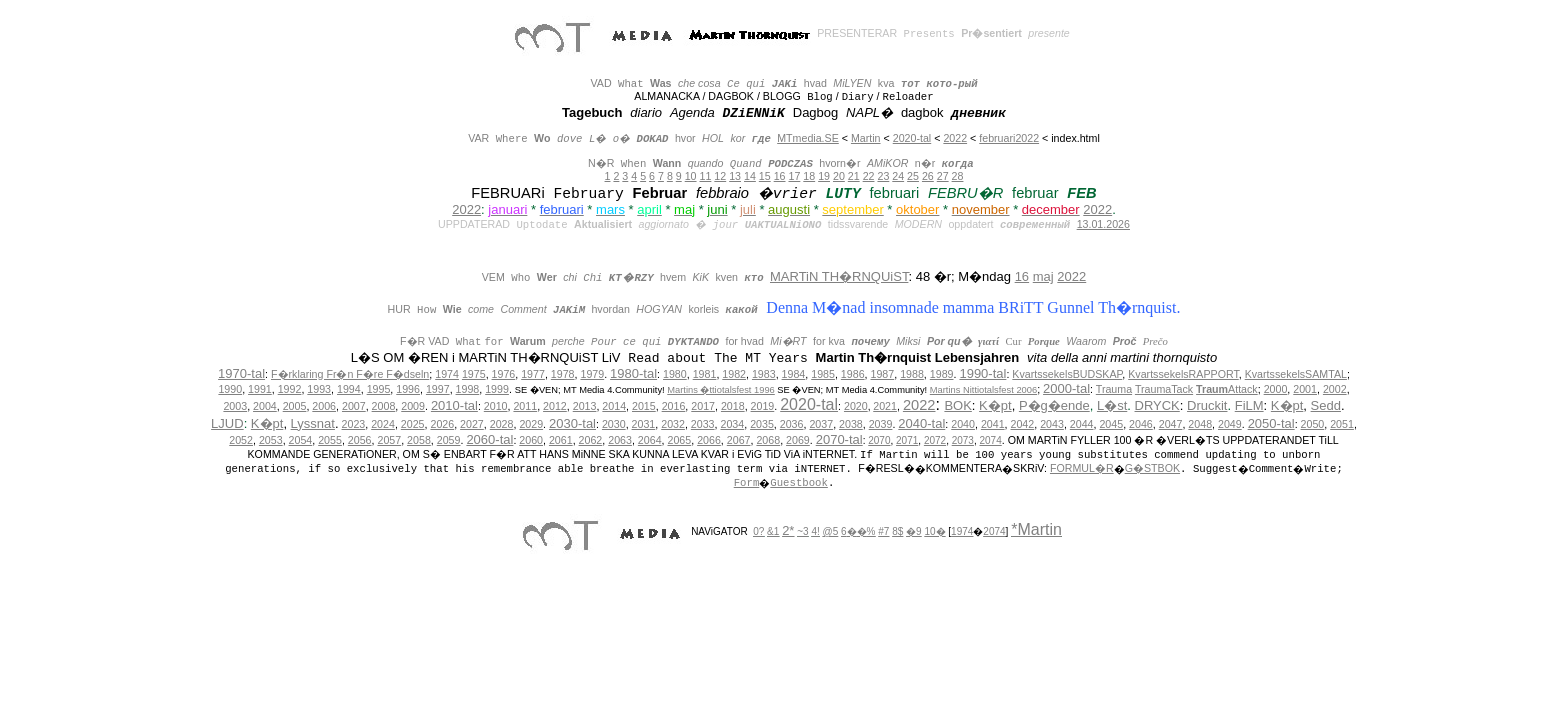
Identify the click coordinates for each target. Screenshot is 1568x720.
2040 (963, 424)
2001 (1305, 389)
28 (958, 176)
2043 (1052, 424)
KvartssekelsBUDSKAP (1067, 374)
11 (706, 176)
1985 (823, 374)
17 (794, 176)
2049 (1230, 424)
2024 (383, 424)
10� (934, 531)
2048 (1200, 424)
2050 (1313, 424)
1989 (942, 374)
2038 (851, 424)
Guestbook (799, 483)
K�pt (995, 405)
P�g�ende (1054, 405)
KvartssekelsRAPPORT (1183, 374)
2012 (555, 406)
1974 (447, 374)
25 (913, 176)
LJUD (227, 423)
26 (928, 176)
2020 (856, 406)
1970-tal (241, 373)
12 (720, 176)
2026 (442, 424)
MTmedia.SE (808, 138)
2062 (591, 440)
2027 (472, 424)
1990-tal (982, 373)
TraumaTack (1164, 389)
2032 (673, 424)
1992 (290, 389)
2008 (384, 406)
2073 (963, 440)
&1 (773, 531)
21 (854, 176)
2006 (324, 406)
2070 (879, 440)
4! (815, 531)
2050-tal (1271, 423)
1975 (474, 374)
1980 (675, 374)
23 (883, 176)
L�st (1112, 405)
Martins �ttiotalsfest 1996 (721, 390)
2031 (644, 424)
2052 (241, 440)
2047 (1171, 424)
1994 (349, 389)
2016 (674, 406)
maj (1043, 276)
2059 (449, 440)
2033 (703, 424)
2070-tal (839, 439)
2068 (768, 440)
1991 (260, 389)
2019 (763, 406)
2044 (1082, 424)
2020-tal (912, 138)
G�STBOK (1152, 468)
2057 (389, 440)
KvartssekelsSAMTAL (1296, 374)
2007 (354, 406)
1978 (563, 374)
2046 (1141, 424)
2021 (885, 406)
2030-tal (572, 423)
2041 (993, 424)
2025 (413, 424)
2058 (419, 440)
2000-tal (1066, 388)
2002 (1335, 389)
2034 (732, 424)
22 (869, 176)
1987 (883, 374)
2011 (525, 406)
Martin (866, 138)
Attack (1227, 389)
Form (747, 483)
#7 (883, 531)
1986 (853, 374)
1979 (592, 374)
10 (691, 176)
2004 (265, 406)
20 (839, 176)
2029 (531, 424)
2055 (330, 440)
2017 (703, 406)
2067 (739, 440)
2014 (614, 406)
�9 (914, 531)
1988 (912, 374)
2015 (644, 406)
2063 (620, 440)
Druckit (1207, 405)
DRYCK (1157, 405)
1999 (497, 389)
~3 (802, 531)
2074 (991, 440)
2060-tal (489, 439)
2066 (709, 440)
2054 (301, 440)
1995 (379, 389)
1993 (319, 389)
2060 (531, 440)
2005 (295, 406)
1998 (468, 389)
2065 (680, 440)
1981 (705, 374)
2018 (733, 406)
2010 (496, 406)
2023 (354, 424)
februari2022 (1009, 138)
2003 (235, 406)
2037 (821, 424)
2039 (881, 424)
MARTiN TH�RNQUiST (839, 276)
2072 (935, 440)
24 (898, 176)
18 (809, 176)
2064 (650, 440)
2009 (413, 406)
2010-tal (454, 405)
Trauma (1114, 389)
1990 (230, 389)
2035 (762, 424)
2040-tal (921, 423)
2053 (271, 440)
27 (943, 176)
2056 (360, 440)
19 (824, 176)
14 (750, 176)
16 (780, 176)
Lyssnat (313, 423)
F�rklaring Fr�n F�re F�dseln (350, 374)
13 (735, 176)
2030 (614, 424)
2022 (955, 138)
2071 (907, 440)
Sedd (1326, 405)
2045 (1111, 424)
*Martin (1036, 529)
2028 (502, 424)
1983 (764, 374)
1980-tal (633, 373)
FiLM (1249, 405)
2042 (1023, 424)
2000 (1276, 389)
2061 (561, 440)
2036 (792, 424)
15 (765, 176)
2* (788, 530)
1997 (438, 389)
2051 (1342, 424)
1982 (734, 374)
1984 (794, 374)
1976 (504, 374)
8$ (897, 531)
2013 (585, 406)
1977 (533, 374)
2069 (798, 440)
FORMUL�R (1082, 468)
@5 (831, 531)
